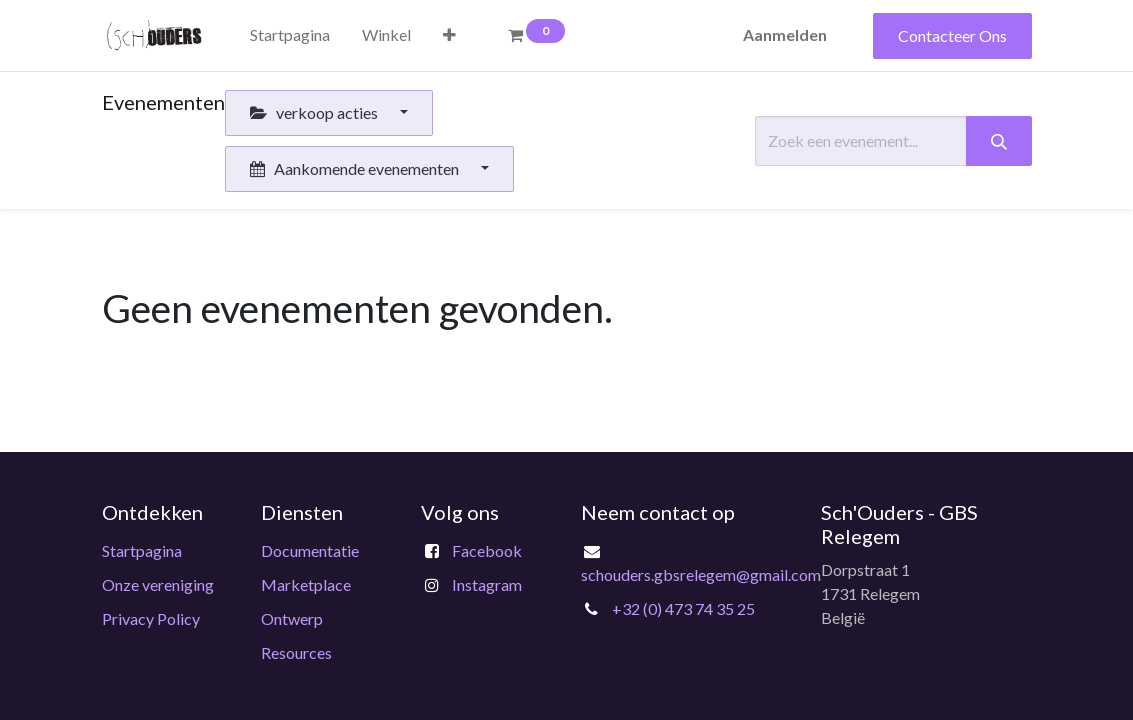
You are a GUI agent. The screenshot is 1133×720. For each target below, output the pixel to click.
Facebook (487, 550)
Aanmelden (785, 34)
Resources (296, 652)
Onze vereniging (158, 584)
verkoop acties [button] (315, 112)
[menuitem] (290, 35)
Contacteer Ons (952, 35)
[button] (449, 35)
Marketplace (306, 584)
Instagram (487, 584)
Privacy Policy (151, 618)
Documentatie (310, 550)
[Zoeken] (999, 141)
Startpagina (142, 550)
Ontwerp (292, 618)
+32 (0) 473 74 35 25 (683, 608)
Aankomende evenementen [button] (356, 168)
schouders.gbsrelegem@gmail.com (701, 574)
